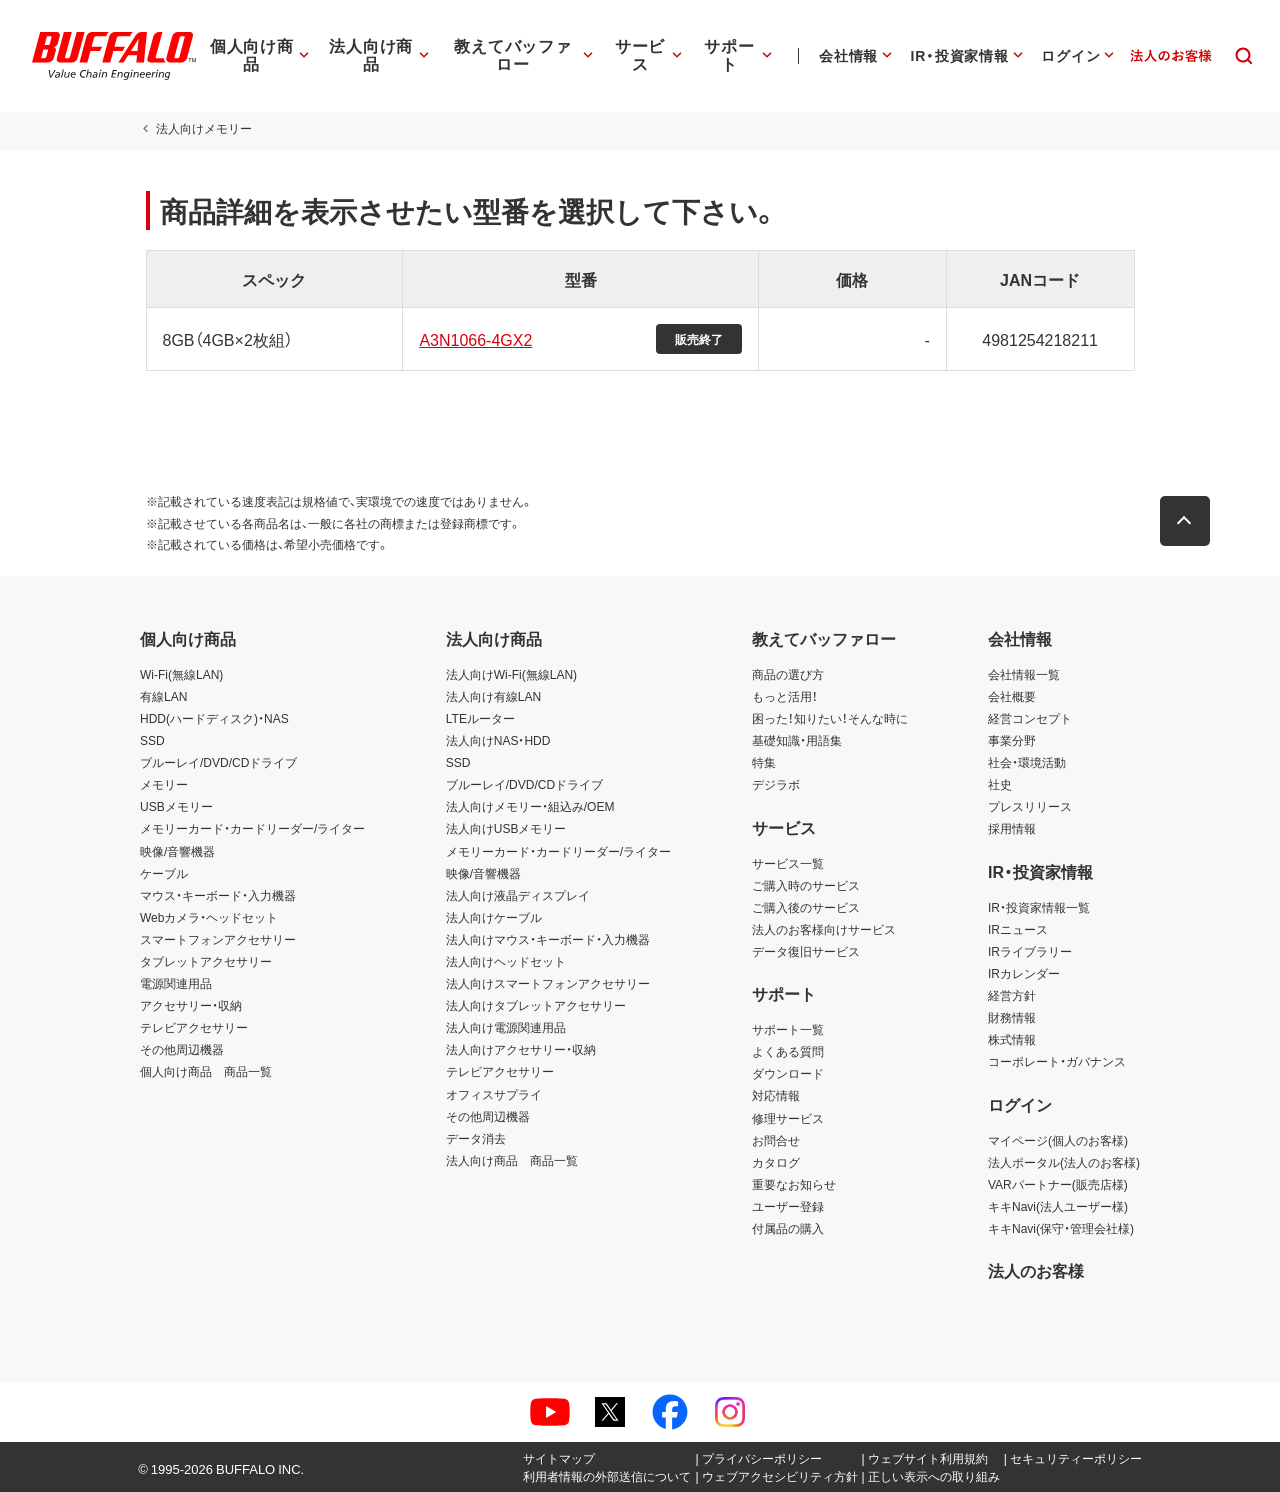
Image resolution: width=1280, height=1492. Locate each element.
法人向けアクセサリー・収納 (521, 1049)
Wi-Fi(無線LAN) (181, 674)
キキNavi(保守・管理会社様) (1061, 1228)
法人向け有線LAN (493, 696)
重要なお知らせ (794, 1184)
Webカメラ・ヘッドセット (209, 917)
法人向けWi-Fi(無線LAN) (511, 674)
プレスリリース (1030, 806)
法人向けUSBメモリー (506, 828)
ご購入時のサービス (806, 885)
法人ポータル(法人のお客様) (1064, 1162)
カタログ (776, 1162)
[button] (1190, 521)
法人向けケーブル (494, 917)
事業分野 (1012, 740)
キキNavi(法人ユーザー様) (1058, 1206)
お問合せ (776, 1140)
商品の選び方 (788, 674)
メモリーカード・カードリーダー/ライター (252, 828)
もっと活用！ (785, 696)
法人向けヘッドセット (506, 961)
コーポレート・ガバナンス (1057, 1061)
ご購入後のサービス (806, 907)
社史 (1000, 784)
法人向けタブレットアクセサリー (536, 1005)
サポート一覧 (788, 1029)
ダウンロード (788, 1073)
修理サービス (788, 1118)
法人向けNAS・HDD (498, 740)
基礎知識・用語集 (797, 740)
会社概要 (1012, 696)
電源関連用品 (176, 983)
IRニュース (1018, 929)
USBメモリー (176, 806)
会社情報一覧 (1024, 674)
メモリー (164, 784)
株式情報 (1012, 1039)
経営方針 (1012, 995)
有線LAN (163, 696)
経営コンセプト (1030, 718)
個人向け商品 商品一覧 (206, 1071)
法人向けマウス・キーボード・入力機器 (548, 939)
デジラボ (776, 784)
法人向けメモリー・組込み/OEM (530, 806)
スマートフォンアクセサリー (218, 939)
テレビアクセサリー (194, 1027)
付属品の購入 (788, 1228)
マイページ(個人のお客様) (1058, 1140)
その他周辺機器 (182, 1049)
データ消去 (476, 1138)
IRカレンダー (1024, 973)
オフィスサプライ (494, 1094)
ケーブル (164, 873)
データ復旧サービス (806, 951)
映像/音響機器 (177, 851)
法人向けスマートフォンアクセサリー (548, 983)
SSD (152, 740)
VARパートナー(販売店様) (1058, 1184)
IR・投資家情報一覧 (1039, 907)
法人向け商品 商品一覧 (512, 1160)
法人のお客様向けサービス (824, 929)
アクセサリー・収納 (191, 1005)
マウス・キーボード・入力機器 (218, 895)
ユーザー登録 (788, 1206)
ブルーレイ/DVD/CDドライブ (218, 762)
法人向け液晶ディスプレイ (518, 895)
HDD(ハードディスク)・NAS (214, 718)
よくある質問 (788, 1051)
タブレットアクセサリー (206, 961)
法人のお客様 (1036, 1270)
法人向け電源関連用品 (506, 1027)
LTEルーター (480, 718)
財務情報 (1012, 1017)
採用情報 (1012, 828)
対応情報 (776, 1095)
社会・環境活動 (1027, 762)
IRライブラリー (1030, 951)
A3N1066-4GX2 (473, 339)
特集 (764, 762)
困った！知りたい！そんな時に (830, 718)
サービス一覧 (788, 863)
